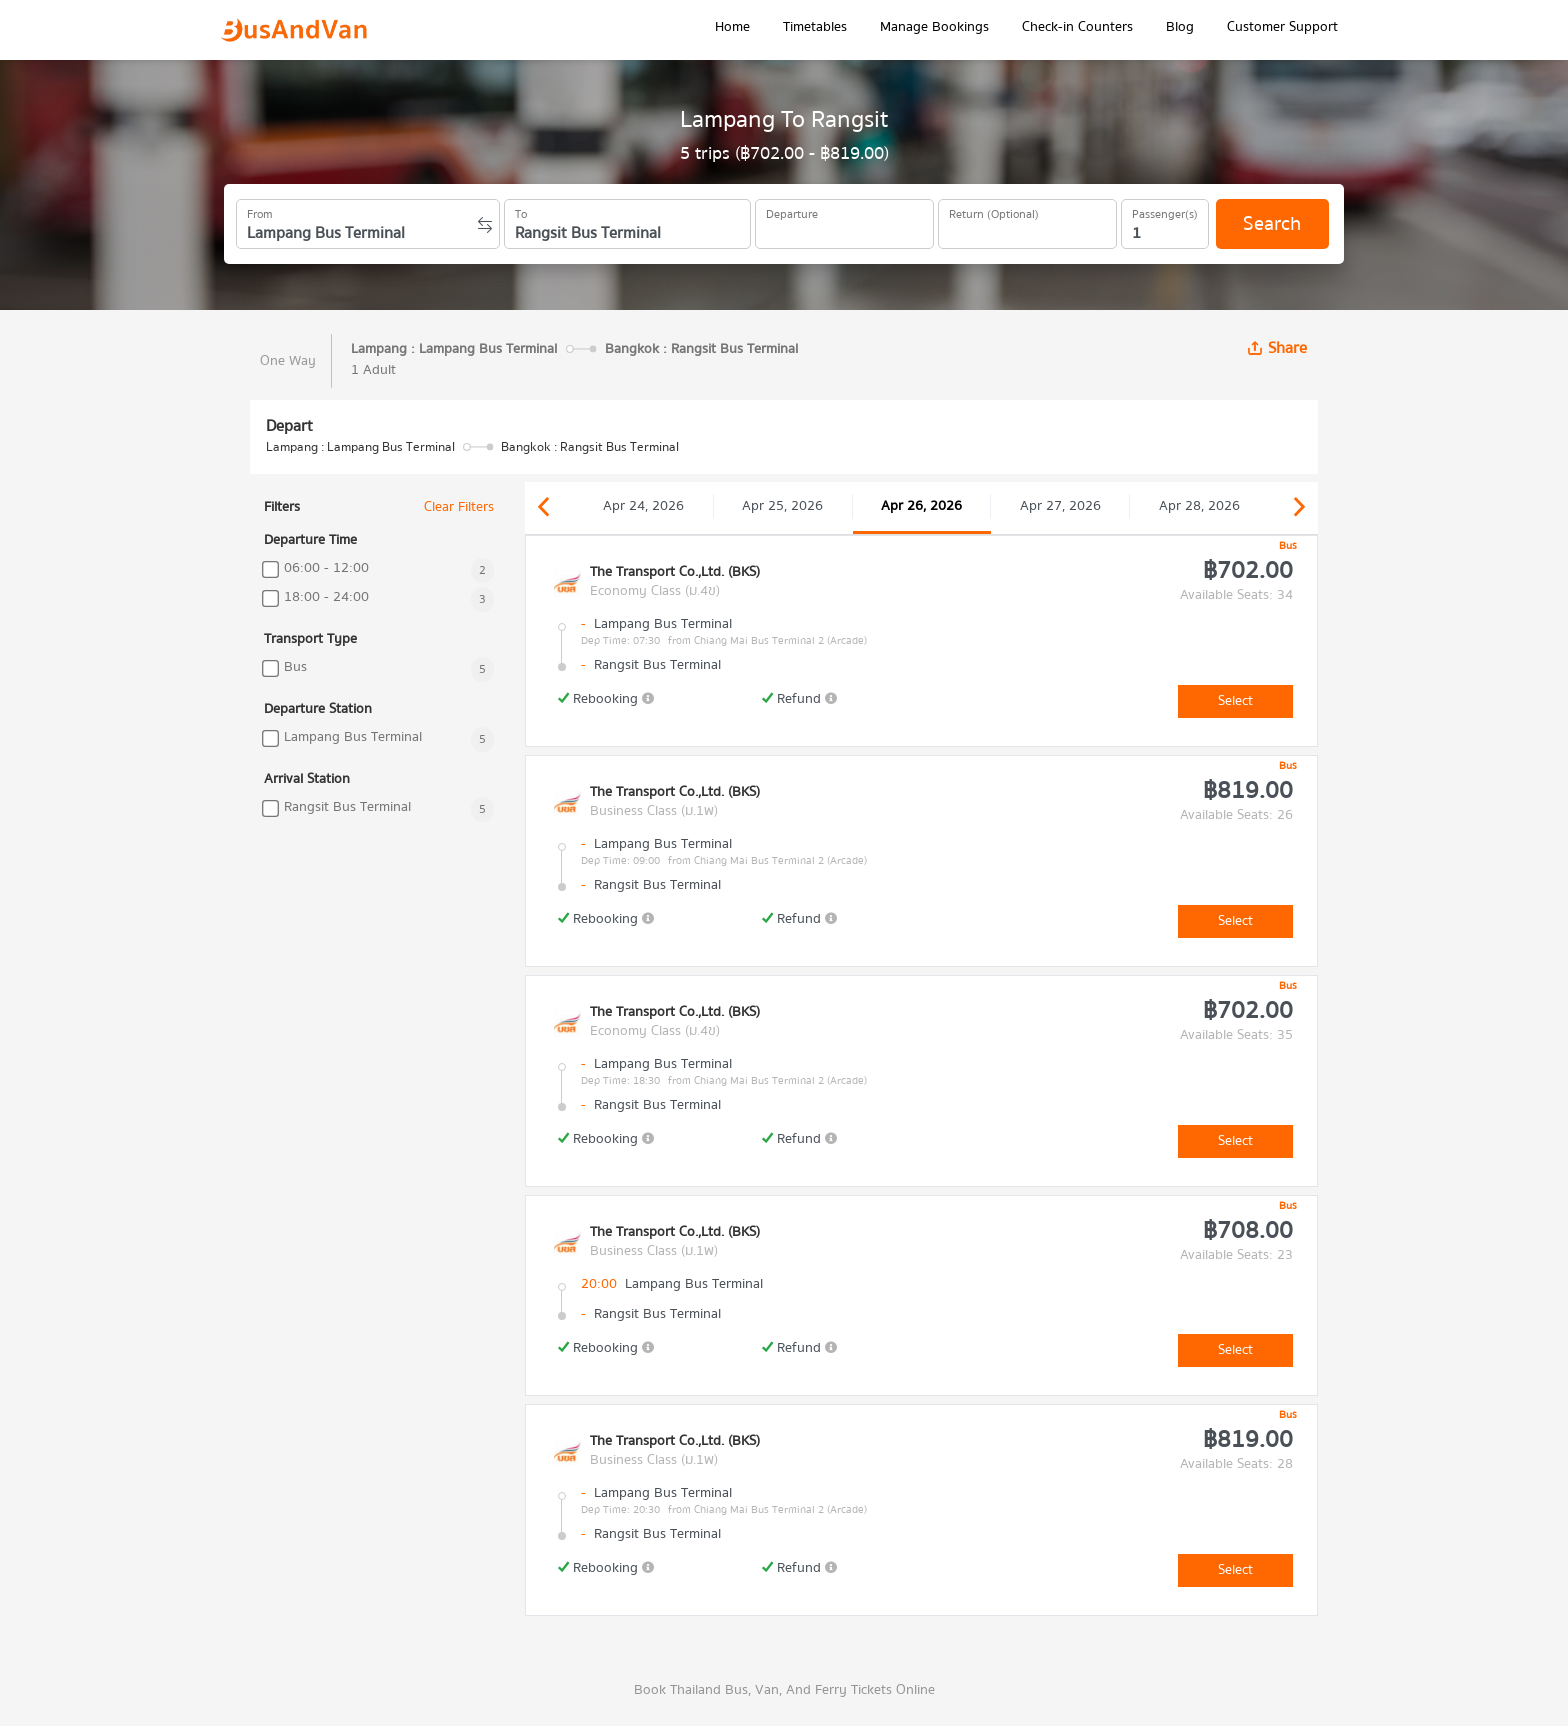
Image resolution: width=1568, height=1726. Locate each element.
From (260, 211)
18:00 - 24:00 (326, 597)
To (521, 211)
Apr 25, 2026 (782, 506)
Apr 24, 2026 (643, 506)
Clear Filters (459, 507)
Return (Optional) (994, 211)
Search (1272, 223)
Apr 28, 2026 (1199, 506)
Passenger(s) (1165, 211)
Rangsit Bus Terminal (347, 807)
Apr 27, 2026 (1060, 506)
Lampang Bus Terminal (353, 737)
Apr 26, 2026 (921, 506)
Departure (792, 211)
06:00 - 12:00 (326, 568)
